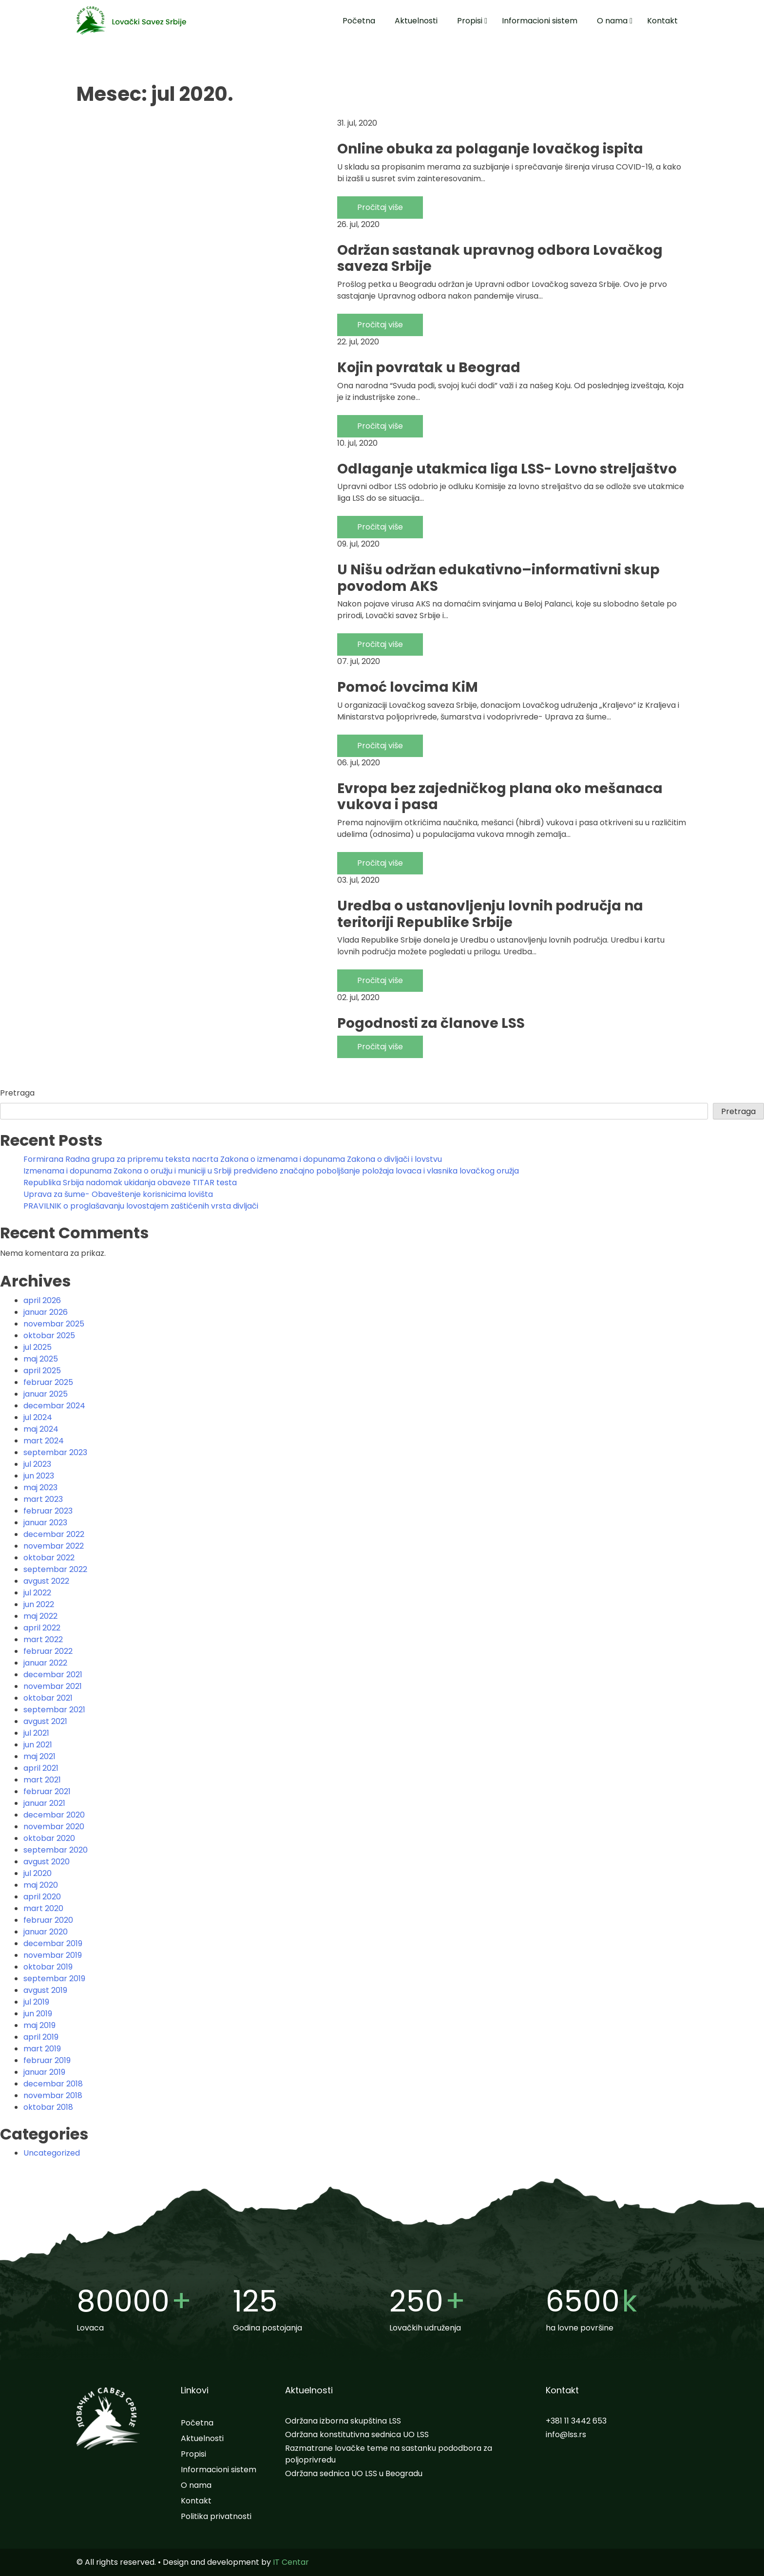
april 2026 (42, 1300)
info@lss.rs (566, 2434)
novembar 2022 (53, 1546)
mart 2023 (43, 1499)
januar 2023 (45, 1522)
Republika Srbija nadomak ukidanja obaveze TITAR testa (130, 1182)
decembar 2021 (52, 1674)
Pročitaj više (380, 207)
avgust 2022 (46, 1581)
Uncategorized (51, 2153)
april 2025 (42, 1370)
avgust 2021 (45, 1721)
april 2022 (41, 1627)
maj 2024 (40, 1429)
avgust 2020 (46, 1861)
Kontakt (662, 20)
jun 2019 (37, 2013)
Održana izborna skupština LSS (343, 2420)
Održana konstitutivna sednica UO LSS (357, 2434)
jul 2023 (37, 1464)
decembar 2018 (53, 2083)
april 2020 (42, 1896)
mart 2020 (43, 1908)
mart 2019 (42, 2048)
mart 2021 (42, 1779)
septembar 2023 (55, 1452)
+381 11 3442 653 (576, 2420)
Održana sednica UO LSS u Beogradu (353, 2473)
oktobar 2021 (48, 1698)
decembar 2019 (52, 1943)
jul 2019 (36, 2002)
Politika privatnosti (216, 2516)
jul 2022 (37, 1592)
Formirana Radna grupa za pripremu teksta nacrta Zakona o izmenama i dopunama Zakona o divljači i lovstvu (232, 1159)
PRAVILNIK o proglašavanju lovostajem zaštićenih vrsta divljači (140, 1206)
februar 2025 (48, 1382)
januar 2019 (44, 2072)
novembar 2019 (52, 1955)
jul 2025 (37, 1347)
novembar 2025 (53, 1323)
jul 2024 (37, 1417)
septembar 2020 (55, 1850)
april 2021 (40, 1768)
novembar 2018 (52, 2095)
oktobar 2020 (49, 1838)
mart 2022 (43, 1639)
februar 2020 (48, 1920)
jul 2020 (37, 1873)
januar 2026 (45, 1312)
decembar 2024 (54, 1405)
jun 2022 (38, 1604)
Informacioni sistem (539, 20)
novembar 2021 (52, 1686)
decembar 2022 (53, 1534)
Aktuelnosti (416, 20)
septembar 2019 (54, 1978)
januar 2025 (45, 1394)
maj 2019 (39, 2025)
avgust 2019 (45, 1990)
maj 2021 (39, 1756)
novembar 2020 (53, 1826)
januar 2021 (44, 1803)
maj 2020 (40, 1885)
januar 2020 (45, 1931)
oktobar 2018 (48, 2107)
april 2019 (40, 2037)
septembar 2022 (55, 1569)
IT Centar (291, 2562)
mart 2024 (43, 1440)
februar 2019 (47, 2060)
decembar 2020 (54, 1814)
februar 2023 (48, 1510)
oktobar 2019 (48, 1966)
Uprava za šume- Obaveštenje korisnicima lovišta (118, 1194)
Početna (359, 20)
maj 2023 (40, 1487)
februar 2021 (47, 1791)
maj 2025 (40, 1358)
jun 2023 (38, 1475)
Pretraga (17, 1093)
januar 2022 (45, 1662)
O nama (612, 20)
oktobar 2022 (49, 1557)
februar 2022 (48, 1651)
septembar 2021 (54, 1709)
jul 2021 (36, 1733)
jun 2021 (37, 1744)
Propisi (469, 20)
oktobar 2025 (49, 1335)
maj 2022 (40, 1616)
